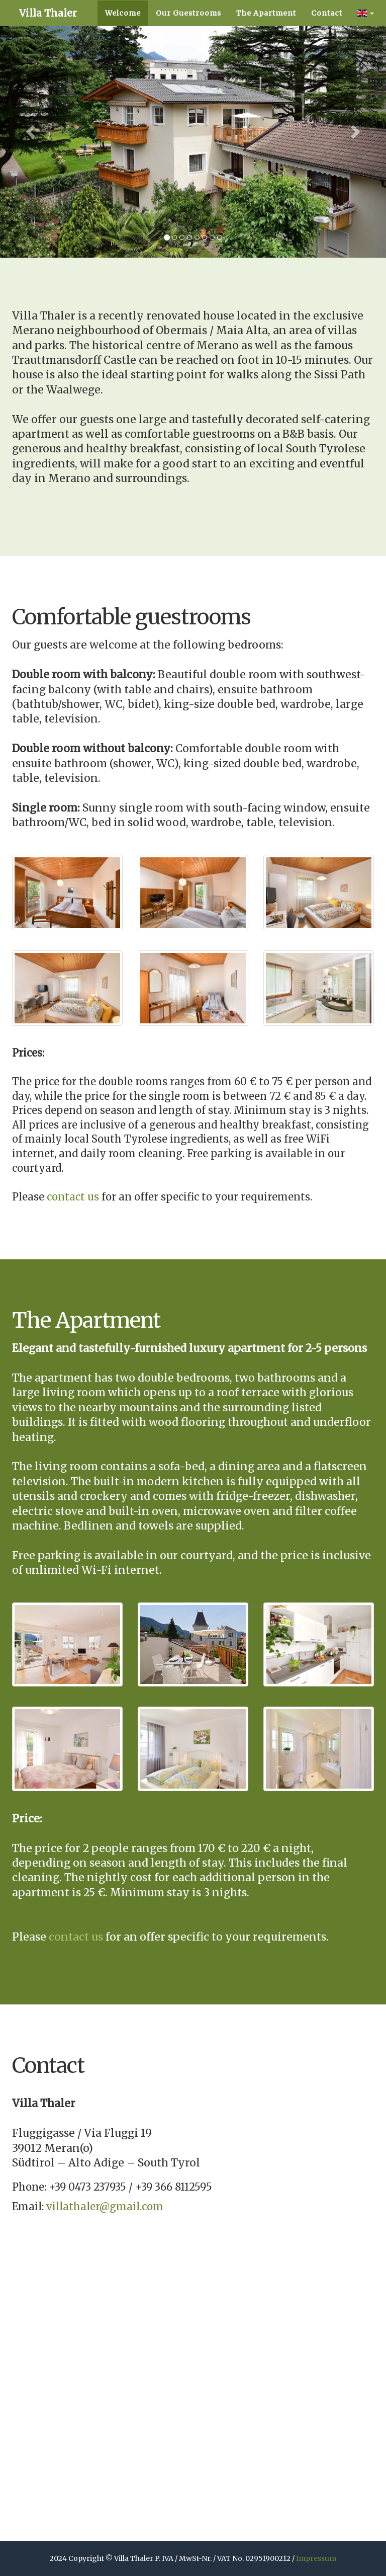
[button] (365, 50)
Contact (326, 50)
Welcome (123, 50)
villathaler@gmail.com (104, 2206)
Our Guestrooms (188, 50)
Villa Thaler (80, 25)
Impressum (316, 2558)
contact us (73, 1196)
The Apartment (266, 50)
